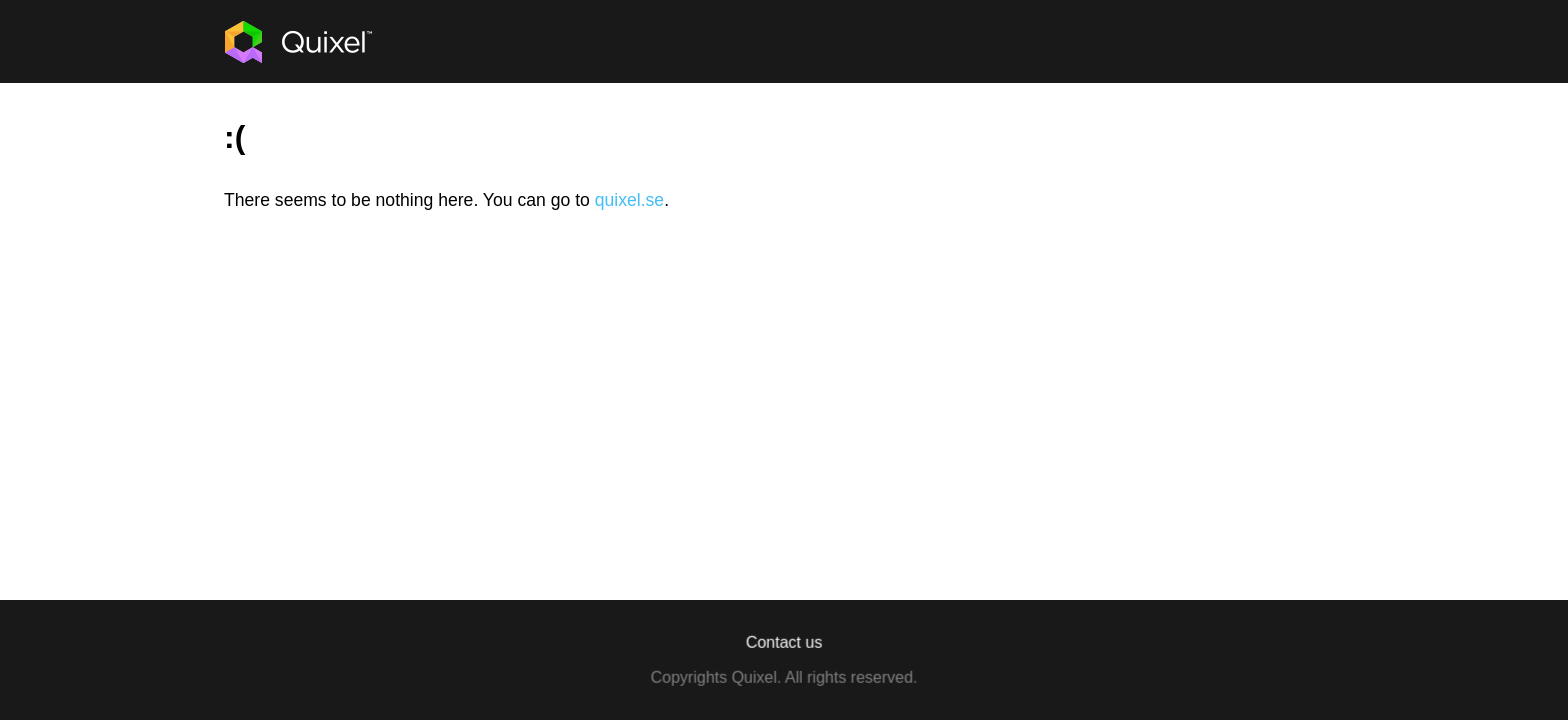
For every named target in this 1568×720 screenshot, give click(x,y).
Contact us (784, 642)
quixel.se (629, 200)
